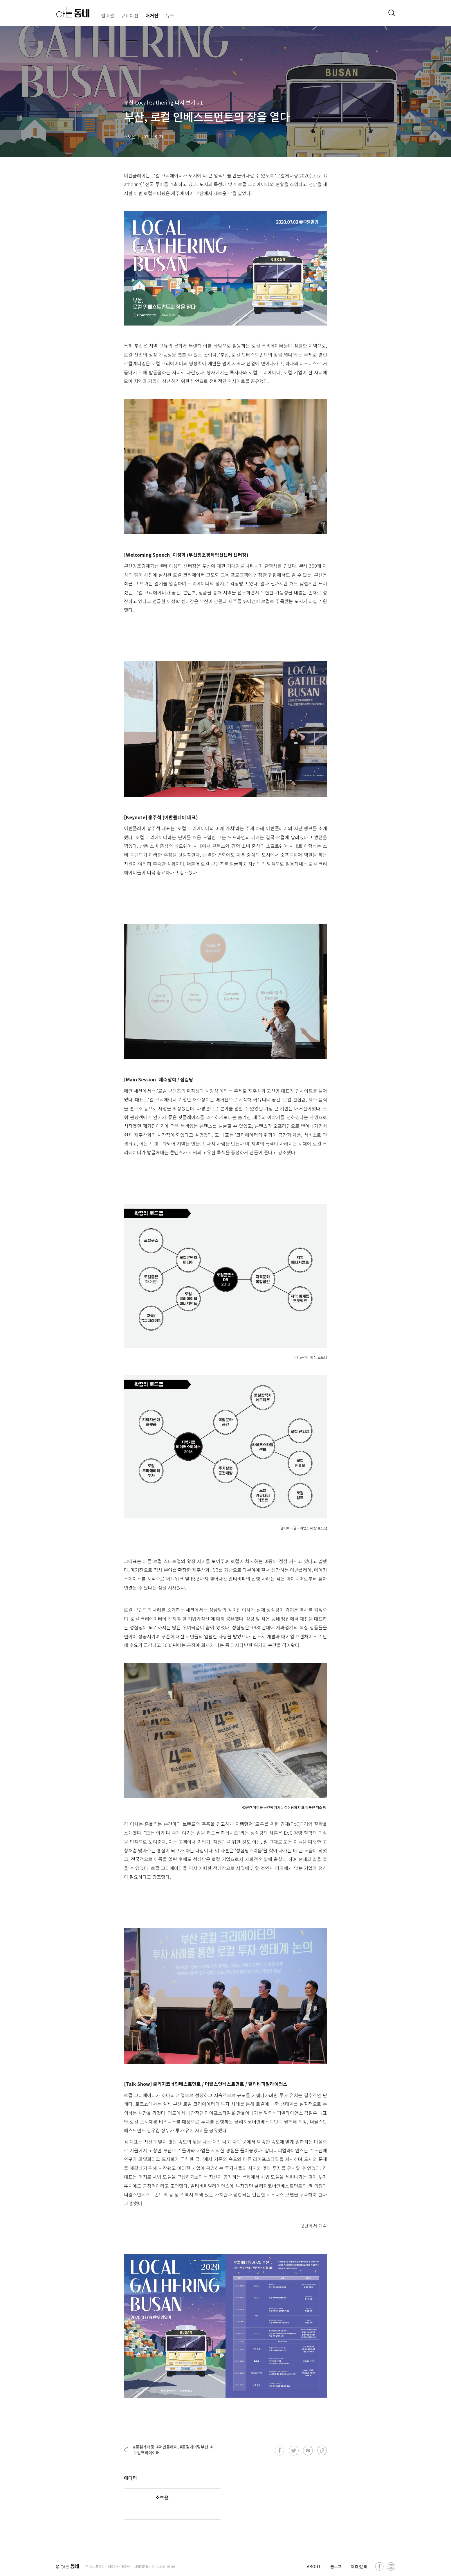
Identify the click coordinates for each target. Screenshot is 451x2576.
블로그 (336, 2566)
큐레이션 (129, 15)
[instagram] (391, 2566)
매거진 (151, 15)
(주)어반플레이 (94, 2566)
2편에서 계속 (314, 2225)
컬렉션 (107, 15)
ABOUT (314, 2566)
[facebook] (379, 2566)
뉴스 (169, 15)
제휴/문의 (359, 2566)
